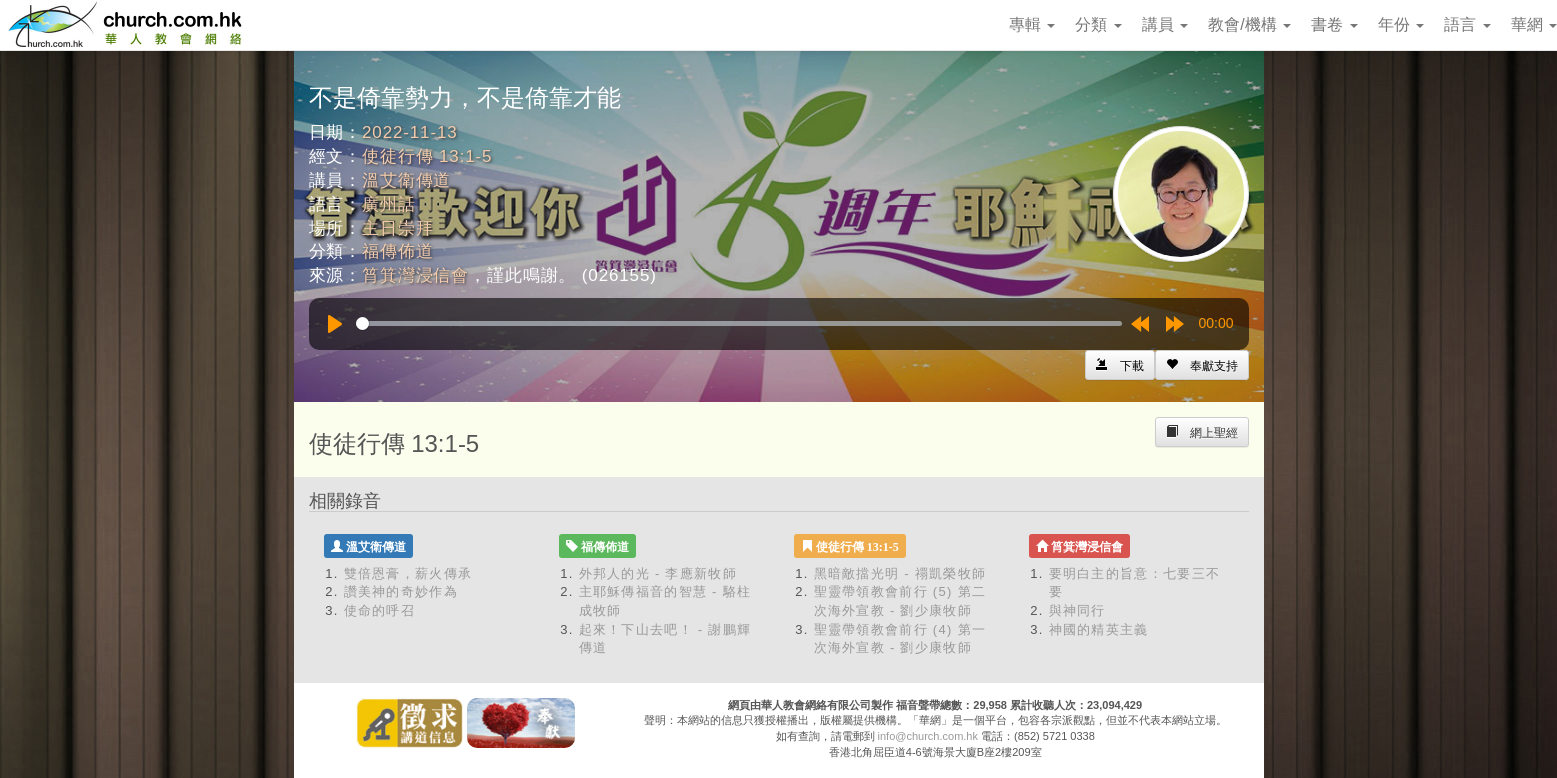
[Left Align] (1202, 365)
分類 (1098, 24)
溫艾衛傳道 (406, 180)
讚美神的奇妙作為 (401, 591)
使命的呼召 (380, 610)
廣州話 (389, 204)
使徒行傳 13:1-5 (427, 156)
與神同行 (1077, 610)
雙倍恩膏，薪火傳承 (408, 573)
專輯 (1032, 24)
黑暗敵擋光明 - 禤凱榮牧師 (900, 573)
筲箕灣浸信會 (415, 275)
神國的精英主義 (1099, 629)
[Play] (335, 324)
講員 (1165, 24)
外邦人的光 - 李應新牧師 (658, 573)
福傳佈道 (397, 251)
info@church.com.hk (928, 736)
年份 (1401, 24)
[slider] (739, 323)
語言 (1467, 24)
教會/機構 (1249, 24)
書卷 (1334, 24)
